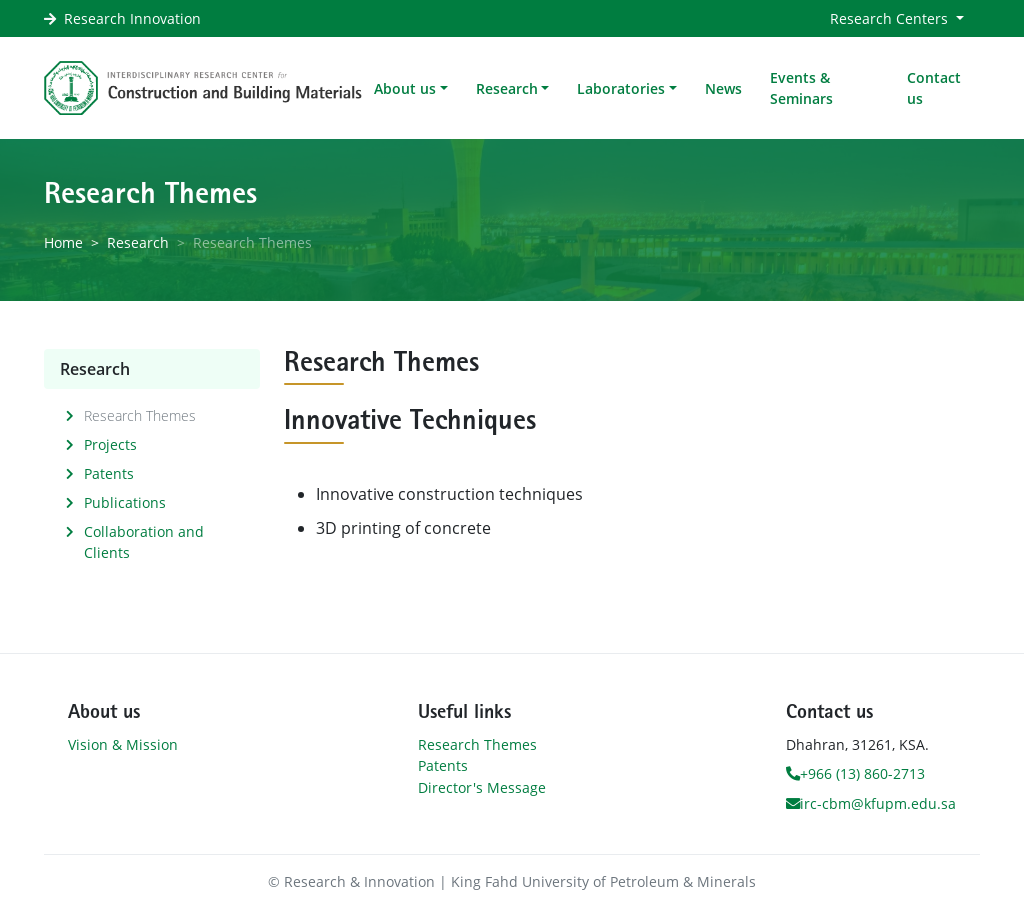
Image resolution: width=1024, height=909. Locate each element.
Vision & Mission (123, 744)
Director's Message (482, 787)
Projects (110, 444)
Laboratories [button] (621, 88)
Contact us (934, 88)
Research (138, 242)
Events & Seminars (801, 88)
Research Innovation (132, 18)
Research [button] (507, 88)
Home (63, 242)
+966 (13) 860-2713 (855, 773)
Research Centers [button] (891, 18)
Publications (125, 502)
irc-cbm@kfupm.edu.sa (871, 803)
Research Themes (140, 415)
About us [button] (405, 88)
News (723, 88)
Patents (109, 473)
